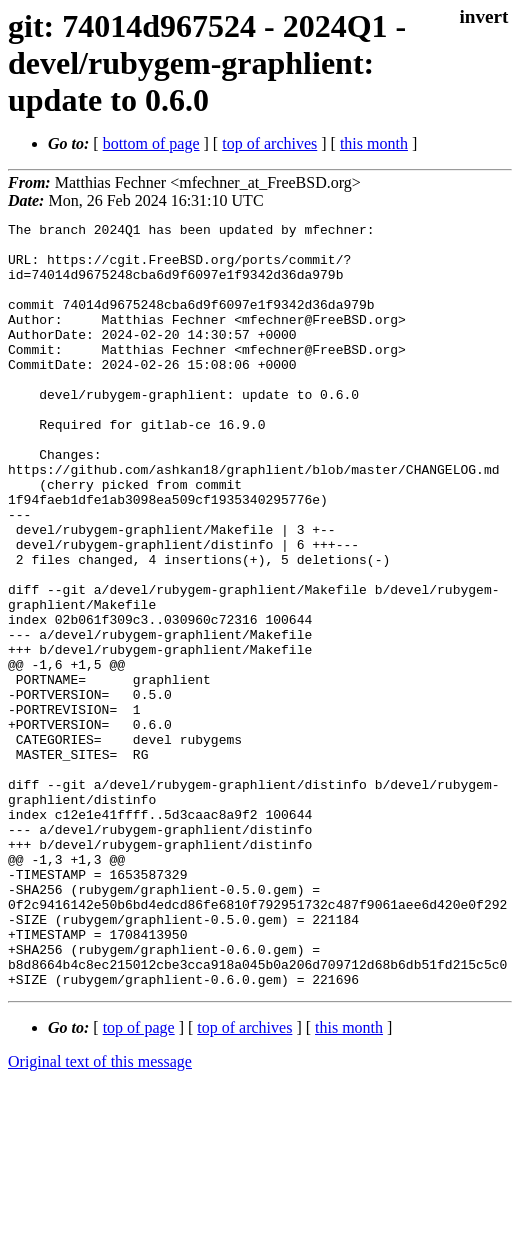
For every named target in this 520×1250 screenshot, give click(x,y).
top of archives (269, 143)
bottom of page (151, 143)
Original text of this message (100, 1214)
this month (374, 143)
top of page (139, 1180)
